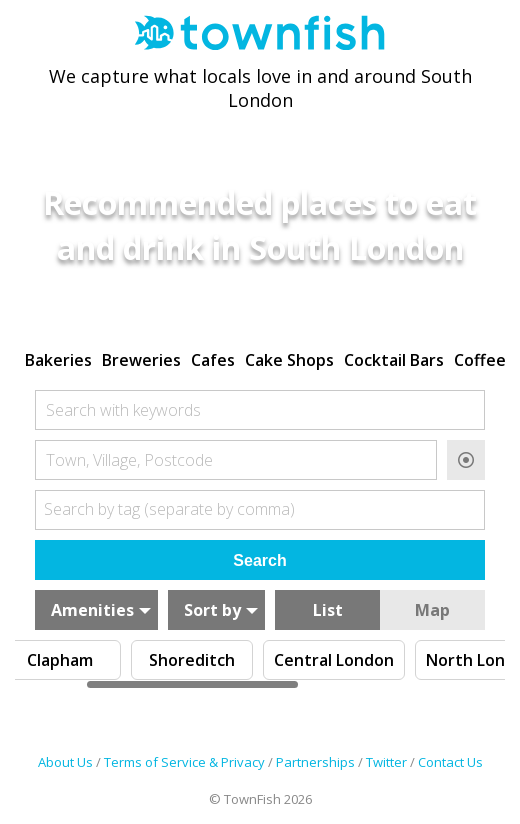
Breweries (141, 360)
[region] (260, 358)
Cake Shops (289, 360)
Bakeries (58, 360)
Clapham (227, 660)
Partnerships (315, 762)
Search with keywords (123, 410)
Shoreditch (359, 660)
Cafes (213, 360)
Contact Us (450, 762)
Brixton (95, 660)
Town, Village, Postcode (129, 460)
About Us (65, 762)
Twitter (386, 762)
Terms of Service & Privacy (184, 762)
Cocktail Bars (394, 360)
